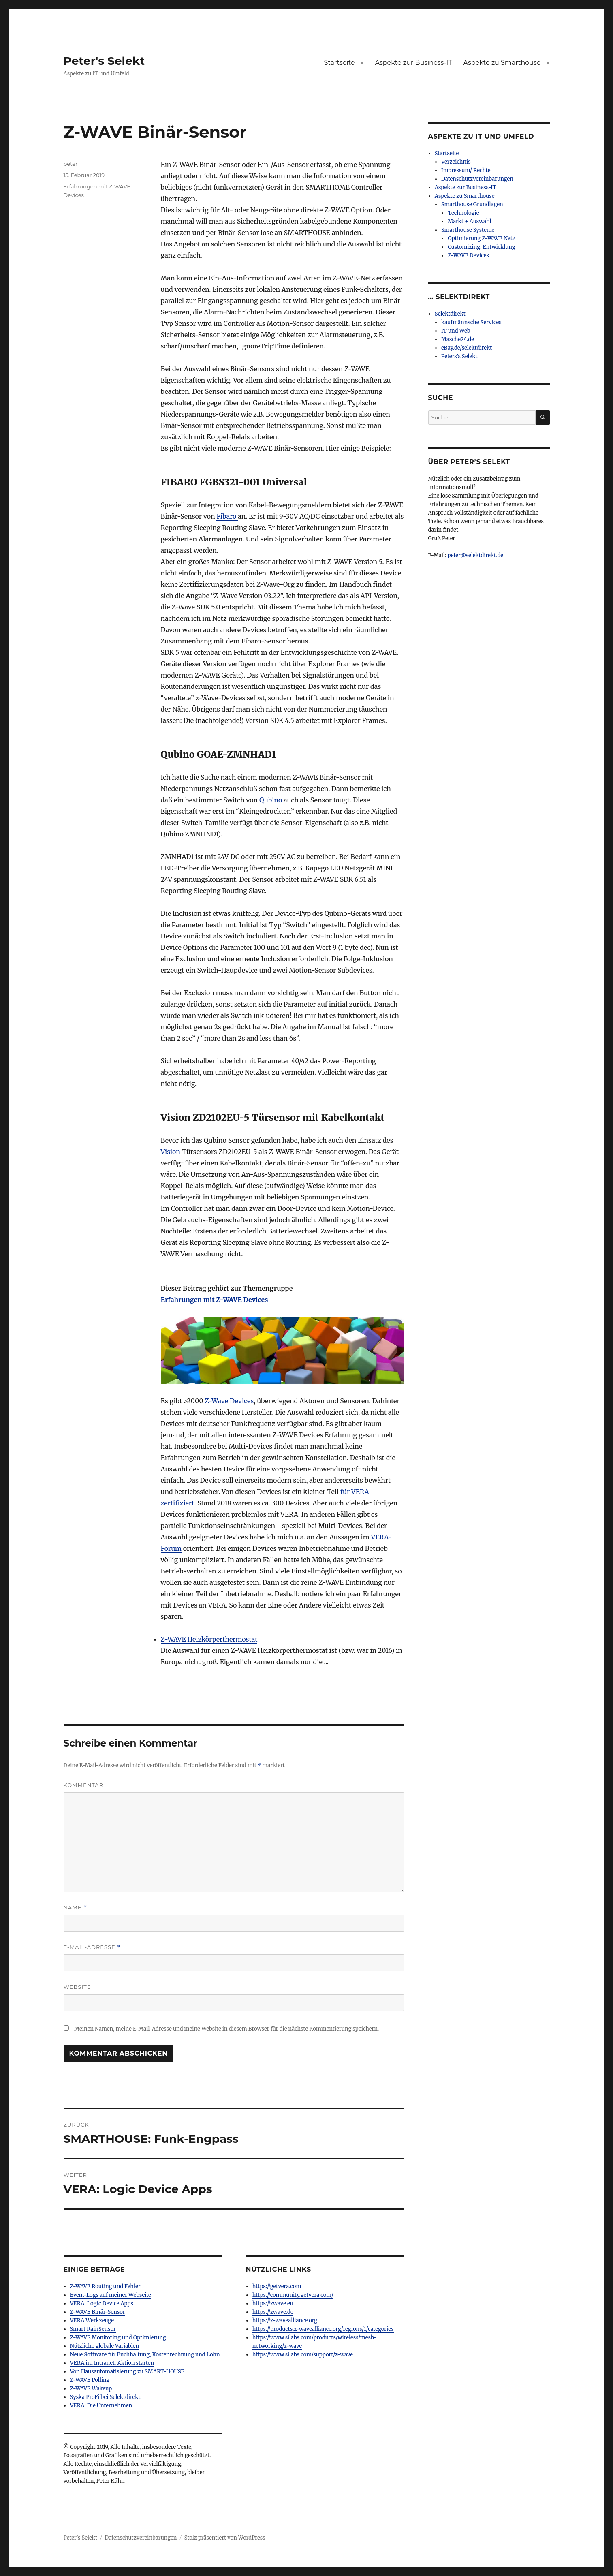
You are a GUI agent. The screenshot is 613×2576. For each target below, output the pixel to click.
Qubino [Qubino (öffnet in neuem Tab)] (270, 800)
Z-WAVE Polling (90, 2380)
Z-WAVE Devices (468, 255)
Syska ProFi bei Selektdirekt (105, 2397)
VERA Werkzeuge (92, 2320)
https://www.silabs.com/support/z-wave (302, 2354)
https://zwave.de (272, 2312)
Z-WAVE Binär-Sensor (97, 2312)
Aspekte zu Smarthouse (502, 62)
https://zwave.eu (272, 2303)
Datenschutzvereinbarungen (477, 178)
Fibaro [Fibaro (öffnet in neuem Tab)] (227, 516)
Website (77, 1987)
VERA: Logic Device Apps (101, 2303)
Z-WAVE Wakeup (91, 2388)
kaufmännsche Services (471, 322)
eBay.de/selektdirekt (466, 347)
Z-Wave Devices (229, 1401)
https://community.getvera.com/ (292, 2295)
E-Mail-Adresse (92, 1947)
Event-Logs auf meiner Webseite (110, 2295)
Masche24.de (457, 339)
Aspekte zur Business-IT (413, 62)
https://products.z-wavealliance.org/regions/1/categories (323, 2329)
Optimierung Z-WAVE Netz (481, 238)
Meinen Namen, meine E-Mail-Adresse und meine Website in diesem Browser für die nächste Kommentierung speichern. (226, 2028)
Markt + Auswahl (469, 221)
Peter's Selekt (104, 61)
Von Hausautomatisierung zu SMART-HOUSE (127, 2371)
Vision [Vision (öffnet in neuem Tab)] (170, 1152)
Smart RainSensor (93, 2329)
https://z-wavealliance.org (284, 2320)
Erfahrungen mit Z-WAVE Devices (214, 1299)
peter (71, 163)
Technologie (463, 213)
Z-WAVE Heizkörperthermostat (209, 1639)
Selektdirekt (450, 313)
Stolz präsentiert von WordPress (224, 2537)
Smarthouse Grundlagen (472, 204)
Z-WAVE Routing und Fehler (105, 2286)
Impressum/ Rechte (466, 170)
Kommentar (83, 1785)
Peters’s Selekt (459, 356)
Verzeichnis (456, 161)
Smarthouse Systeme (467, 230)
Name (76, 1907)
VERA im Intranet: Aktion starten (112, 2363)
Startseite (339, 62)
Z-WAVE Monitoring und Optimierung (118, 2337)
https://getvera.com (276, 2286)
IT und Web (455, 330)
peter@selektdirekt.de (475, 555)
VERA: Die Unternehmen (101, 2405)
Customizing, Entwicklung (481, 247)
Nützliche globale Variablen (104, 2346)
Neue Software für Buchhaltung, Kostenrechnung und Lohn (145, 2354)
